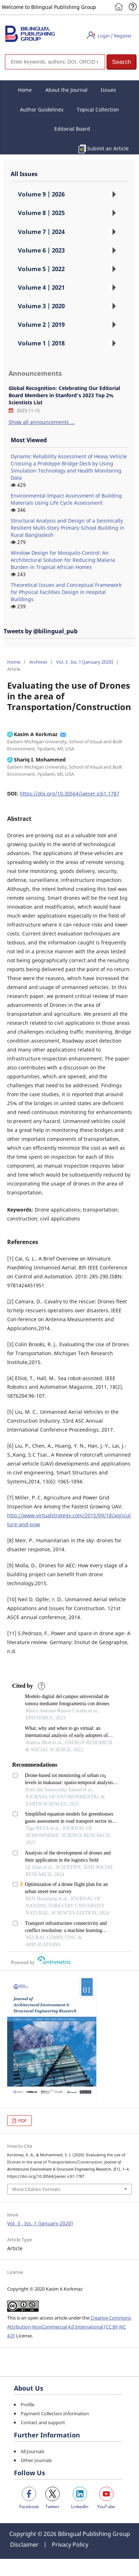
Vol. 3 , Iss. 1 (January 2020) (84, 662)
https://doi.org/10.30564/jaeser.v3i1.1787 (69, 793)
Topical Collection (98, 109)
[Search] (55, 61)
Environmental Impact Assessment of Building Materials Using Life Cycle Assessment (66, 499)
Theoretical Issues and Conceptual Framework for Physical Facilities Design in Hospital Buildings (66, 592)
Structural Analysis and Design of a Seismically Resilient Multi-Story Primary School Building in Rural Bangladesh (67, 527)
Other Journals (36, 2460)
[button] (121, 62)
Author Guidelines (42, 109)
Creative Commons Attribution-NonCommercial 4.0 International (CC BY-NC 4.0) (69, 2327)
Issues (108, 89)
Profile (27, 2404)
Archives (38, 662)
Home (25, 89)
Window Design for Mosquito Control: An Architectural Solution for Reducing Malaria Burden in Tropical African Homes (63, 559)
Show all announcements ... (42, 422)
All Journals (32, 2451)
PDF (22, 2120)
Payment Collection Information (55, 2413)
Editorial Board (72, 128)
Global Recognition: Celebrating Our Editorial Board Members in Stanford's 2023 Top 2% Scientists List (64, 395)
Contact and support (43, 2422)
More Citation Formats (36, 2189)
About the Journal (66, 89)
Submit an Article (108, 148)
